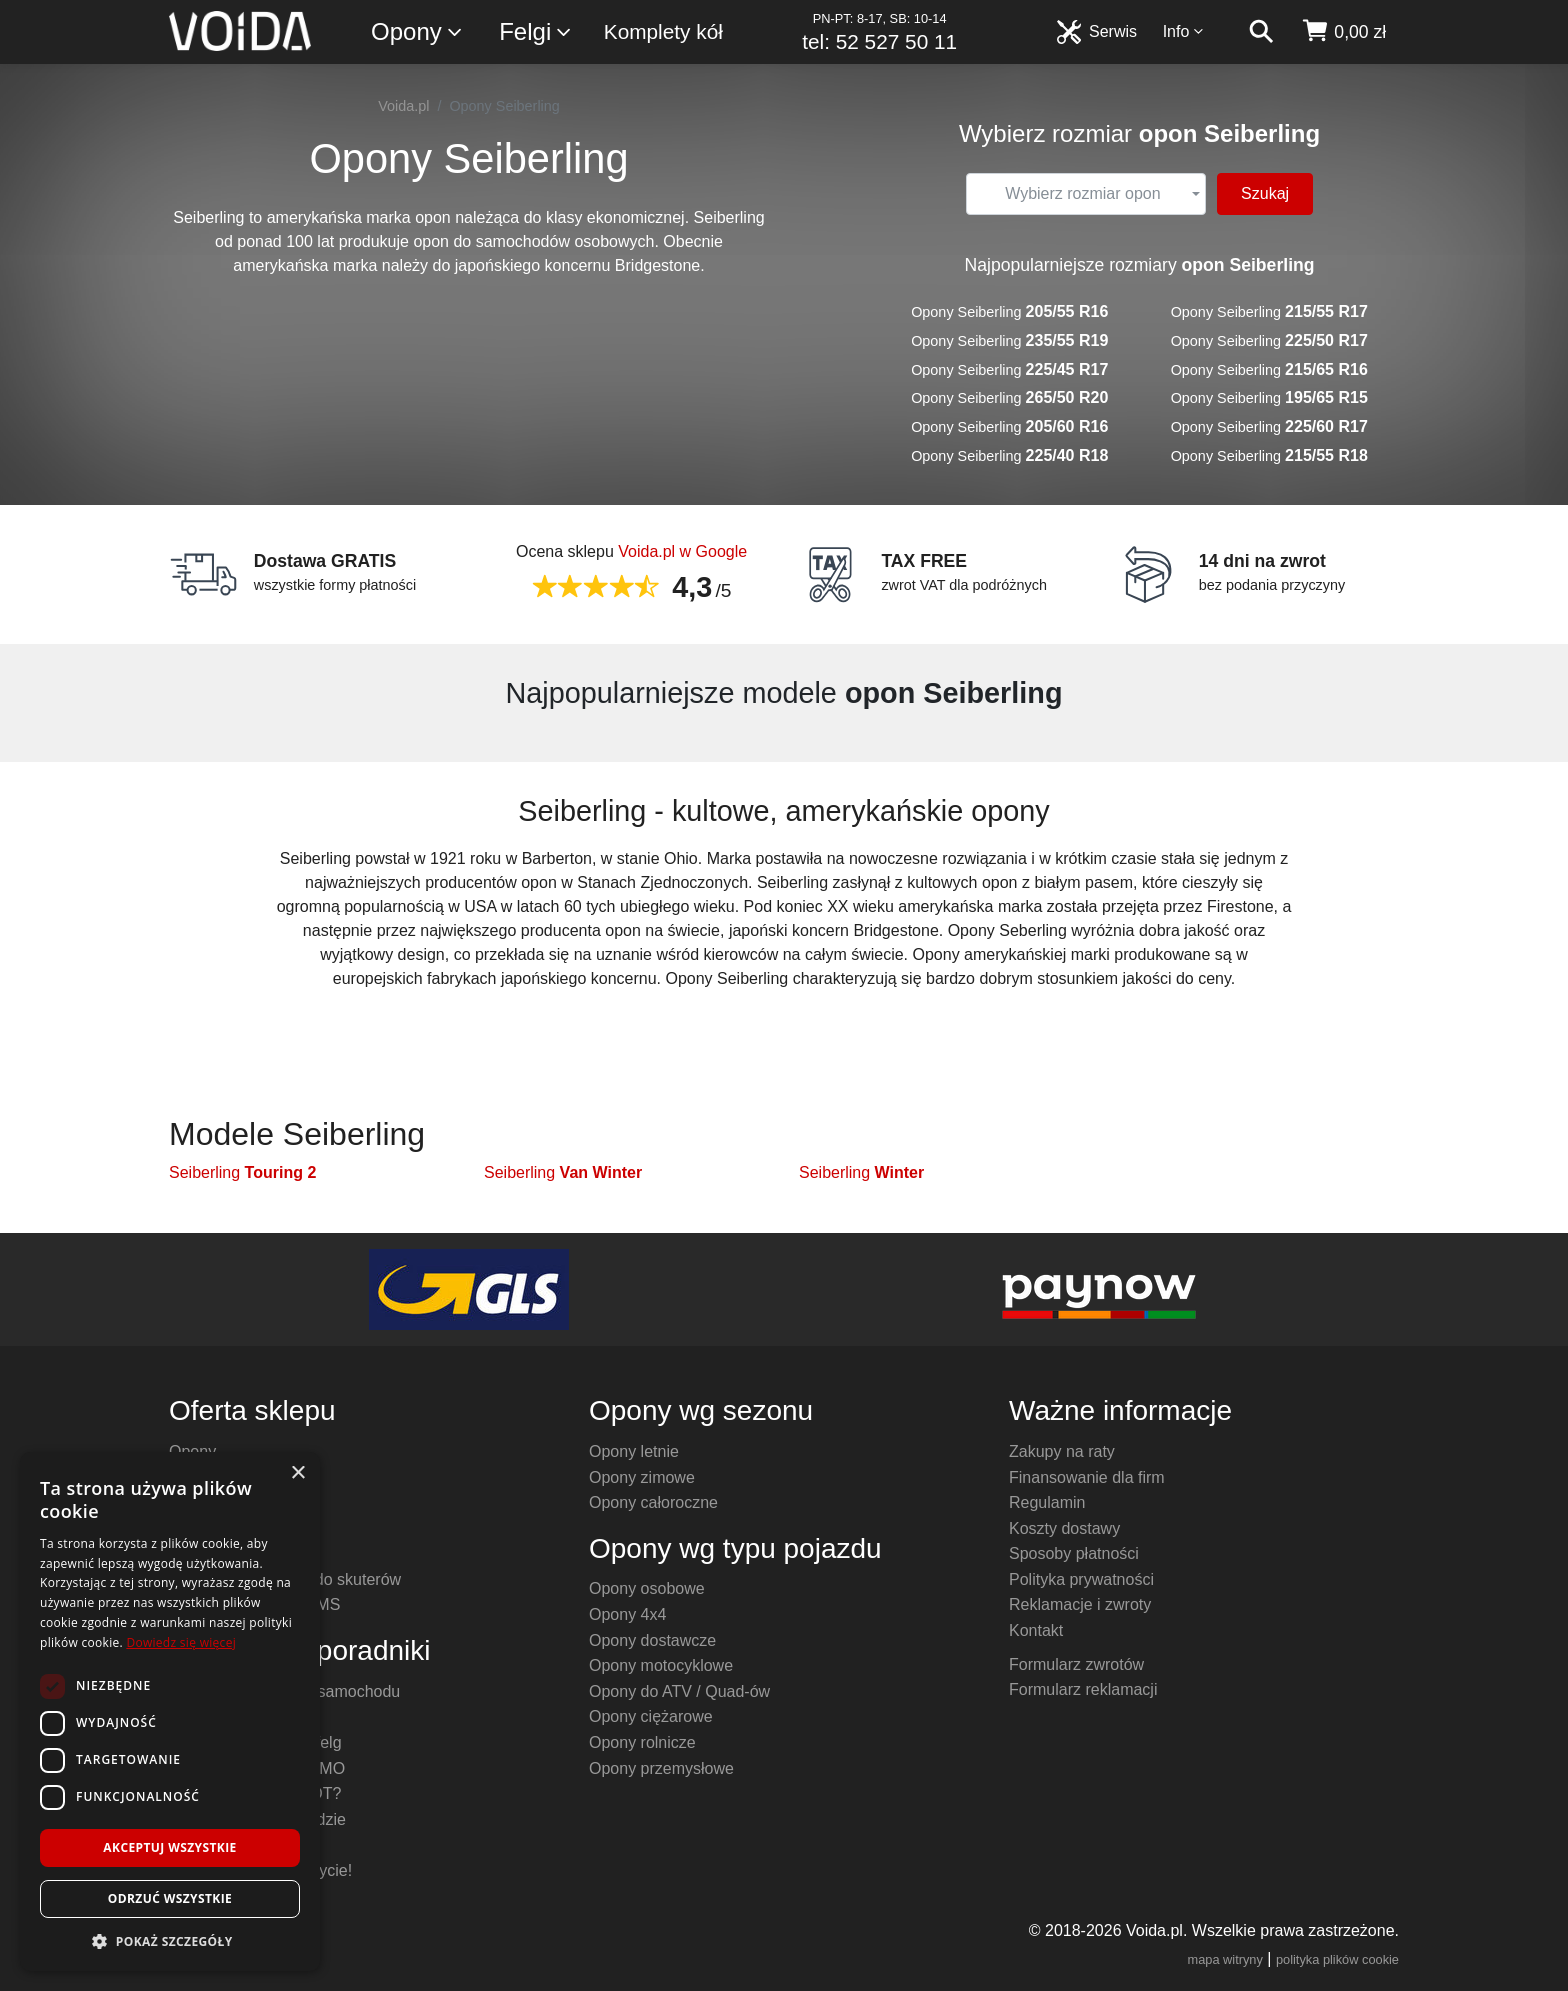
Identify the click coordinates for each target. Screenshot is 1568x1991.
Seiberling (242, 1172)
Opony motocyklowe (661, 1665)
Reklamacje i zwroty (1080, 1604)
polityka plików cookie (1337, 1959)
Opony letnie (634, 1451)
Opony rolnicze (642, 1742)
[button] (170, 1941)
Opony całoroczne (653, 1502)
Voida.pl (403, 106)
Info (1184, 31)
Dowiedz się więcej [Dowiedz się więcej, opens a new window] (181, 1642)
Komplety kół (663, 31)
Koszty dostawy (1064, 1528)
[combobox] (1086, 194)
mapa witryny (1225, 1959)
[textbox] (1083, 194)
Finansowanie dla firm (1087, 1477)
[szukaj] (1261, 32)
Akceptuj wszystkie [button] (169, 1847)
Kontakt (1036, 1630)
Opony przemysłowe (661, 1768)
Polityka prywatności (1081, 1579)
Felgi (536, 32)
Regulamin (1047, 1502)
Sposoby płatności (1074, 1553)
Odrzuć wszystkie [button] (170, 1898)
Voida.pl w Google (682, 551)
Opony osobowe (647, 1588)
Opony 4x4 (627, 1614)
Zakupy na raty (1062, 1451)
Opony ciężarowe (651, 1716)
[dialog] (170, 1711)
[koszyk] (1343, 32)
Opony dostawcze (652, 1640)
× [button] (297, 1473)
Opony (417, 32)
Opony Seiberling (1009, 312)
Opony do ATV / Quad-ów (679, 1691)
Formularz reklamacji (1083, 1689)
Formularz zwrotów (1076, 1664)
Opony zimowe (642, 1477)
